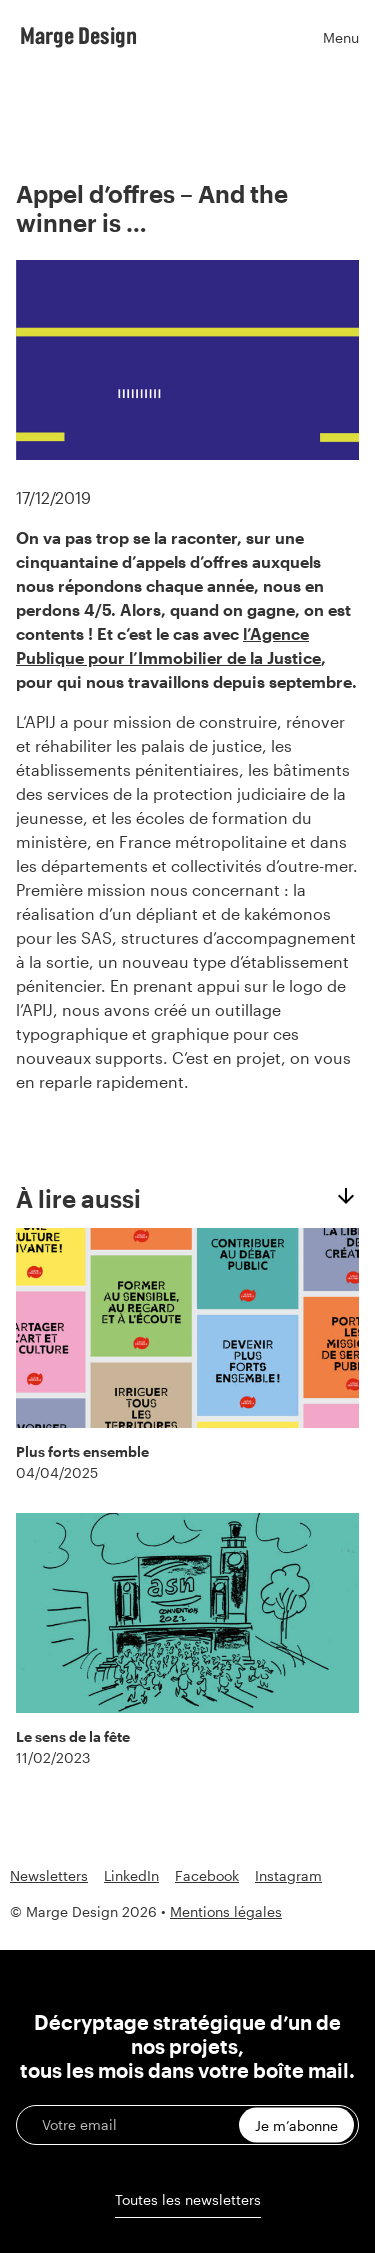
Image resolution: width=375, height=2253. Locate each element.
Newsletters (49, 1876)
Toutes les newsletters (188, 2199)
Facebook (207, 1876)
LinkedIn (131, 1876)
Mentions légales (226, 1911)
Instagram (288, 1876)
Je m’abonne (296, 2125)
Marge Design (78, 35)
